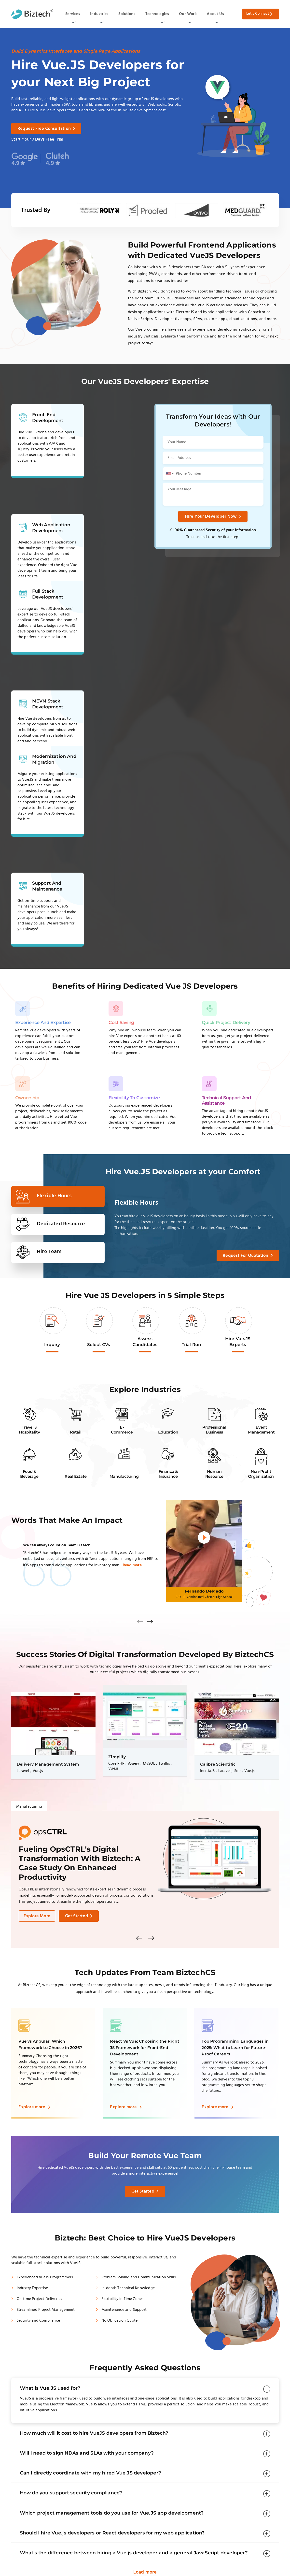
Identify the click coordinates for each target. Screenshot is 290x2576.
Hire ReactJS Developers (197, 2553)
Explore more (31, 1907)
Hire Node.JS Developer (252, 2513)
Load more (145, 2376)
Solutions (128, 11)
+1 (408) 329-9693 (138, 2454)
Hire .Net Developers (250, 2529)
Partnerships (26, 2529)
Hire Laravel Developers (252, 2521)
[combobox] (169, 468)
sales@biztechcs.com (50, 2454)
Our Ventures (27, 2513)
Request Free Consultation (44, 122)
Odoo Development (82, 2552)
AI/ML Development (82, 2536)
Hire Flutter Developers (196, 2545)
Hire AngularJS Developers (199, 2561)
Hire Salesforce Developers (255, 2553)
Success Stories (28, 2552)
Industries (104, 11)
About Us (207, 11)
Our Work (183, 11)
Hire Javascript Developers (199, 2521)
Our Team (24, 2521)
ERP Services (76, 2560)
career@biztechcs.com (51, 2461)
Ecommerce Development (87, 2528)
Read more (132, 1366)
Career (21, 2560)
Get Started (77, 1707)
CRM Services (77, 2568)
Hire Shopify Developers (197, 2513)
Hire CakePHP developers (254, 2545)
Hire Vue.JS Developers (252, 2504)
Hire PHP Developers (250, 2537)
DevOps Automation (82, 2544)
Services (80, 11)
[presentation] (139, 1422)
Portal (132, 2513)
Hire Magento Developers (198, 2504)
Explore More (37, 1707)
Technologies (155, 11)
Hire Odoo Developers (251, 2561)
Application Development (87, 2519)
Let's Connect (256, 11)
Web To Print (137, 2504)
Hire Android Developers (197, 2537)
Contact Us (25, 2568)
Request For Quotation (243, 1054)
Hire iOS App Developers (198, 2529)
